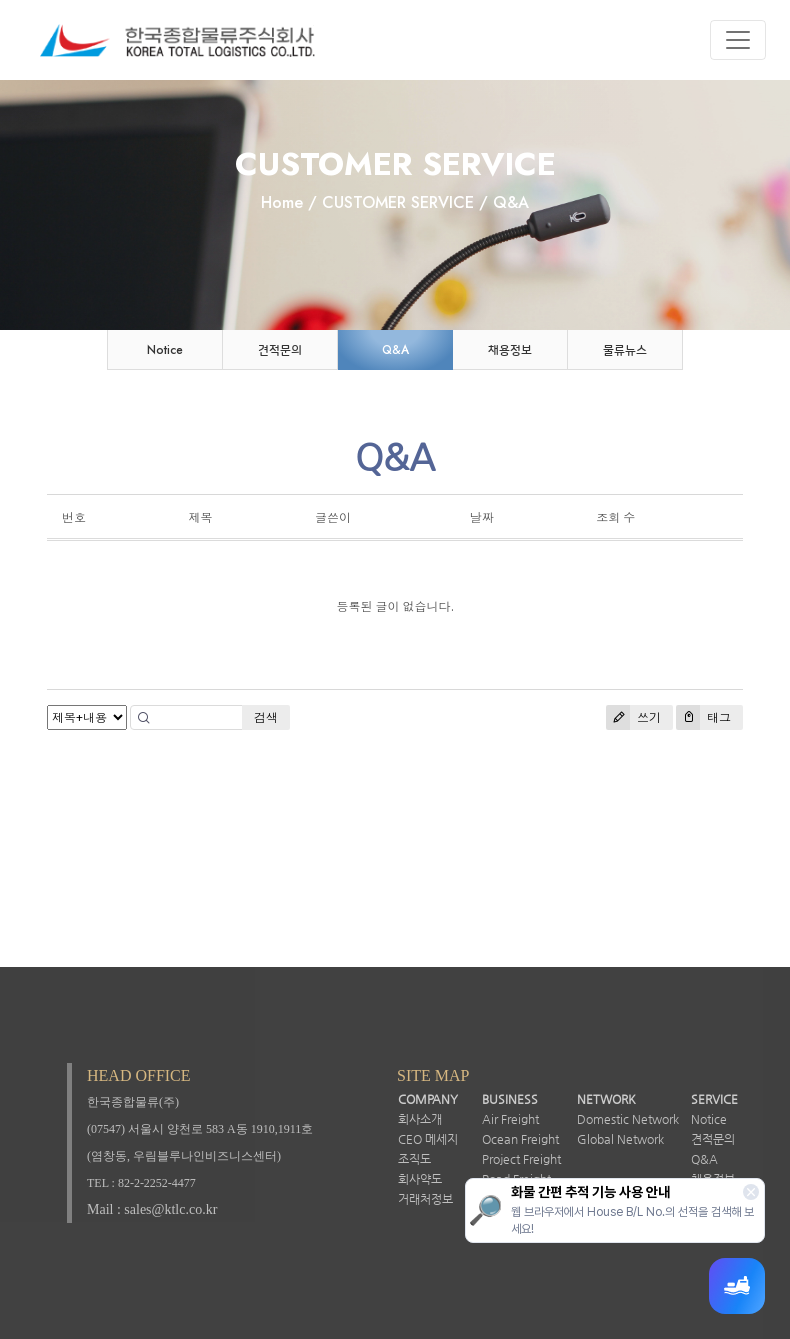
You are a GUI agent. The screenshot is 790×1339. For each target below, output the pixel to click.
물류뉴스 (625, 350)
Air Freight (510, 1119)
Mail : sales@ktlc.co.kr (152, 1209)
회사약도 (420, 1179)
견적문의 (280, 350)
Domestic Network (628, 1119)
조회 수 (615, 517)
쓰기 (633, 717)
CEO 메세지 (428, 1139)
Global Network (620, 1139)
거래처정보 (425, 1199)
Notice (165, 350)
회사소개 (420, 1119)
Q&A (395, 350)
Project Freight (521, 1159)
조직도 (414, 1159)
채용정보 (510, 350)
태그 (703, 717)
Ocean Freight (520, 1139)
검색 (266, 717)
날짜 (482, 517)
